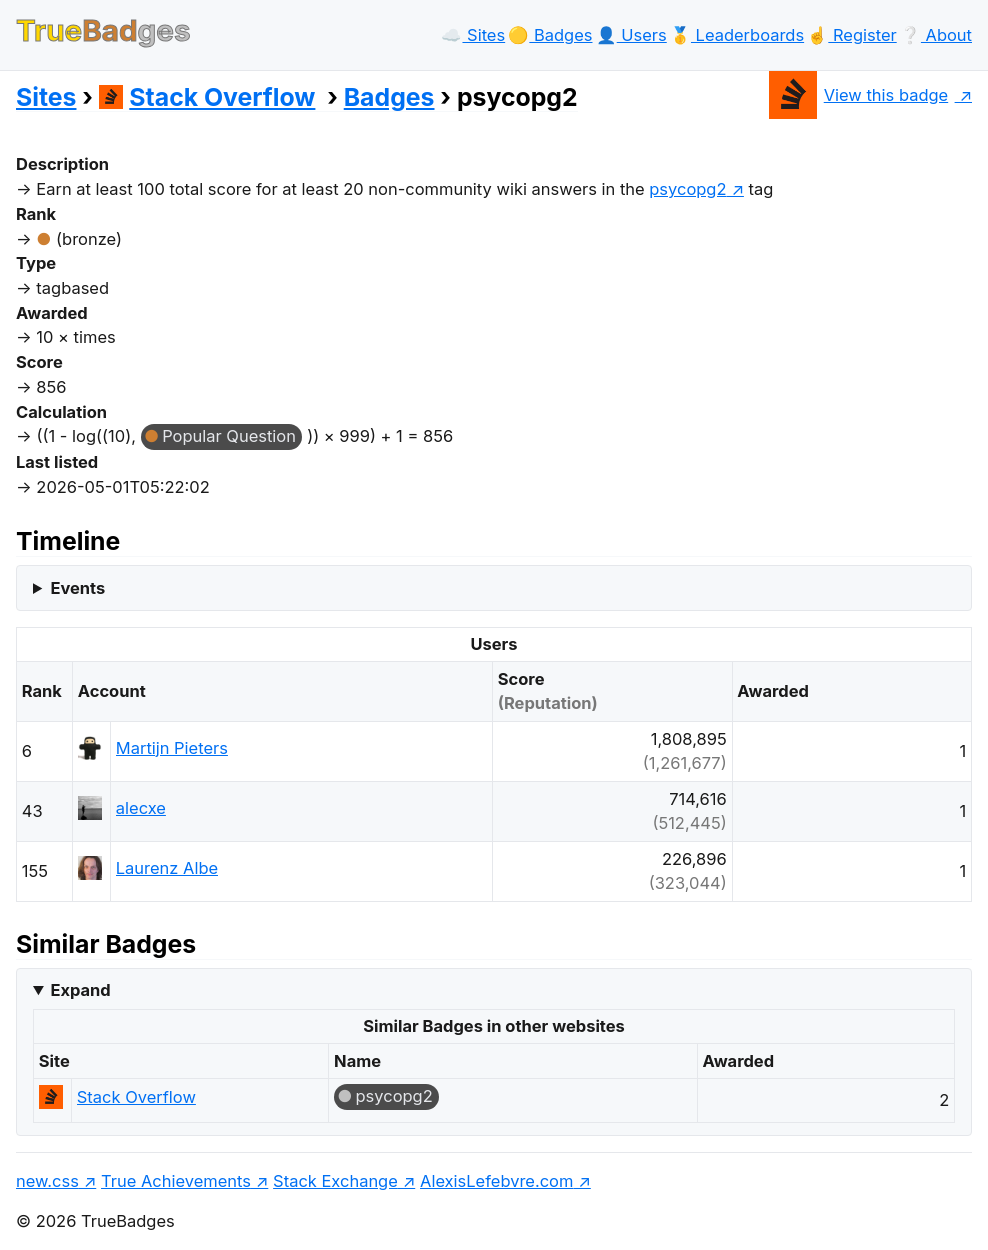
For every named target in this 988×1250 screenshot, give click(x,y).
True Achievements (176, 1181)
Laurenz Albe (167, 868)
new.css (47, 1181)
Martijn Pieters (172, 748)
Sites (46, 97)
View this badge (858, 95)
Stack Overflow (207, 97)
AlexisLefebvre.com (496, 1181)
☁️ (473, 35)
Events (77, 588)
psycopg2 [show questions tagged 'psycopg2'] (687, 189)
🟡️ (550, 35)
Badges (389, 97)
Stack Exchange (335, 1181)
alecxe (141, 808)
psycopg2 (394, 1096)
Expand (80, 990)
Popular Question (229, 436)
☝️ (851, 35)
